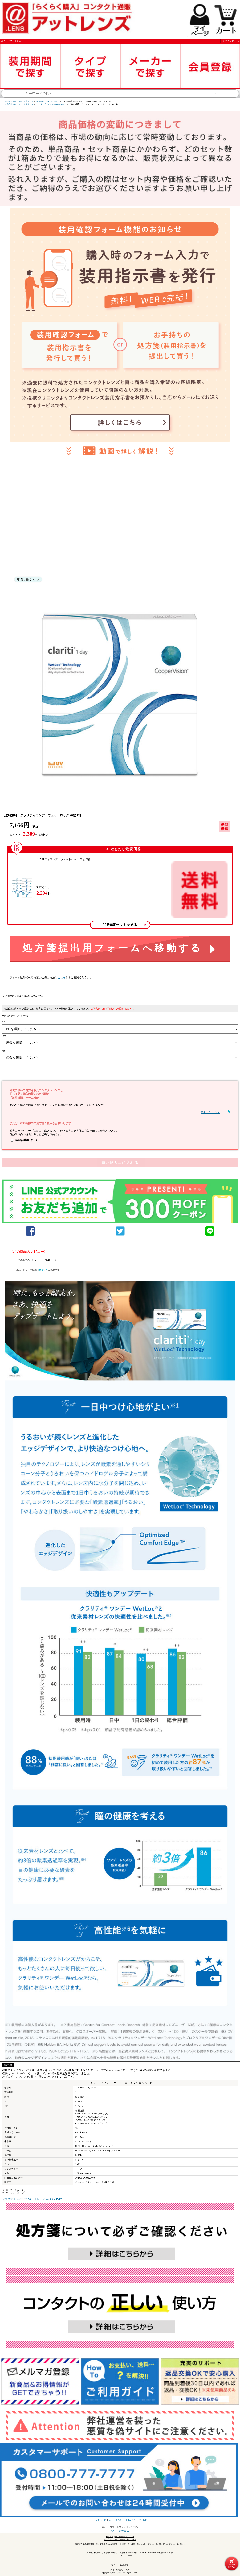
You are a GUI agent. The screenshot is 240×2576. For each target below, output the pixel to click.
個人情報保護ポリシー (124, 2537)
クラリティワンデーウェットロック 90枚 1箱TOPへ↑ (33, 2198)
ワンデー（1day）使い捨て (47, 101)
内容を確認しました (26, 1140)
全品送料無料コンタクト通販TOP (19, 101)
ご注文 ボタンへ (232, 2566)
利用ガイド (130, 2520)
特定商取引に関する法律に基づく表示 (120, 2539)
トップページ (99, 2520)
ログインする (229, 41)
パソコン (133, 2527)
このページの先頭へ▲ (120, 2531)
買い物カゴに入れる (120, 1162)
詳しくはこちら (210, 1112)
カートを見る (115, 2520)
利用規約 (109, 2537)
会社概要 (142, 2520)
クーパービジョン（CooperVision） (51, 104)
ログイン (43, 1270)
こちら (62, 977)
